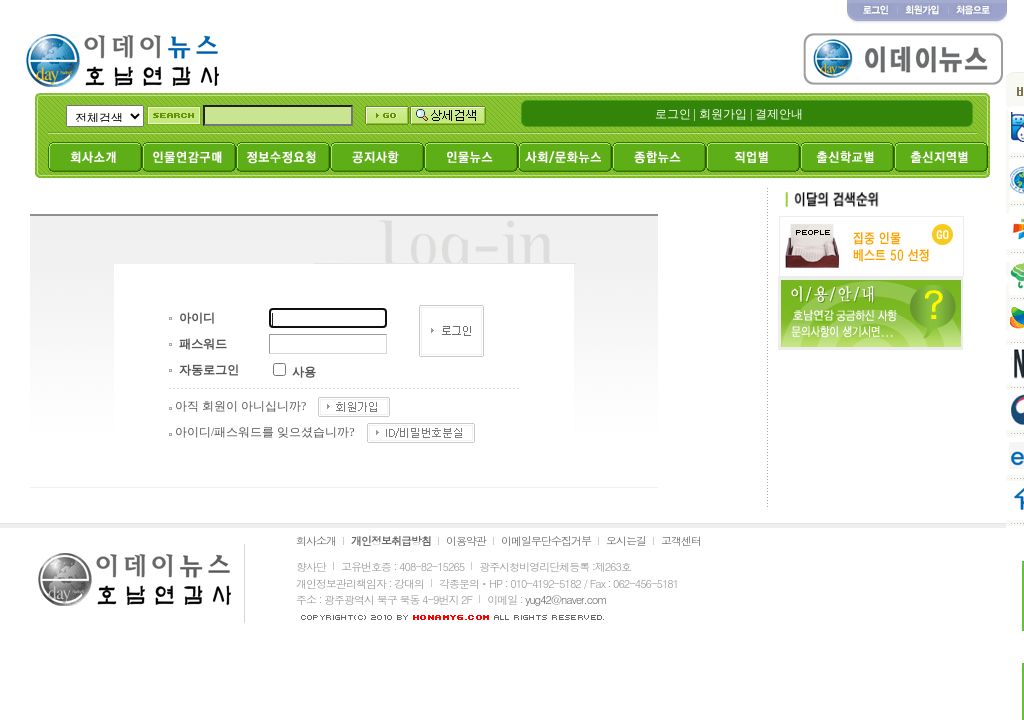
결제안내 (779, 114)
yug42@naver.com (565, 599)
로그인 (673, 114)
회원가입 (723, 114)
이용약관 (466, 540)
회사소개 (316, 540)
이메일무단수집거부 (546, 540)
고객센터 (681, 540)
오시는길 (626, 540)
